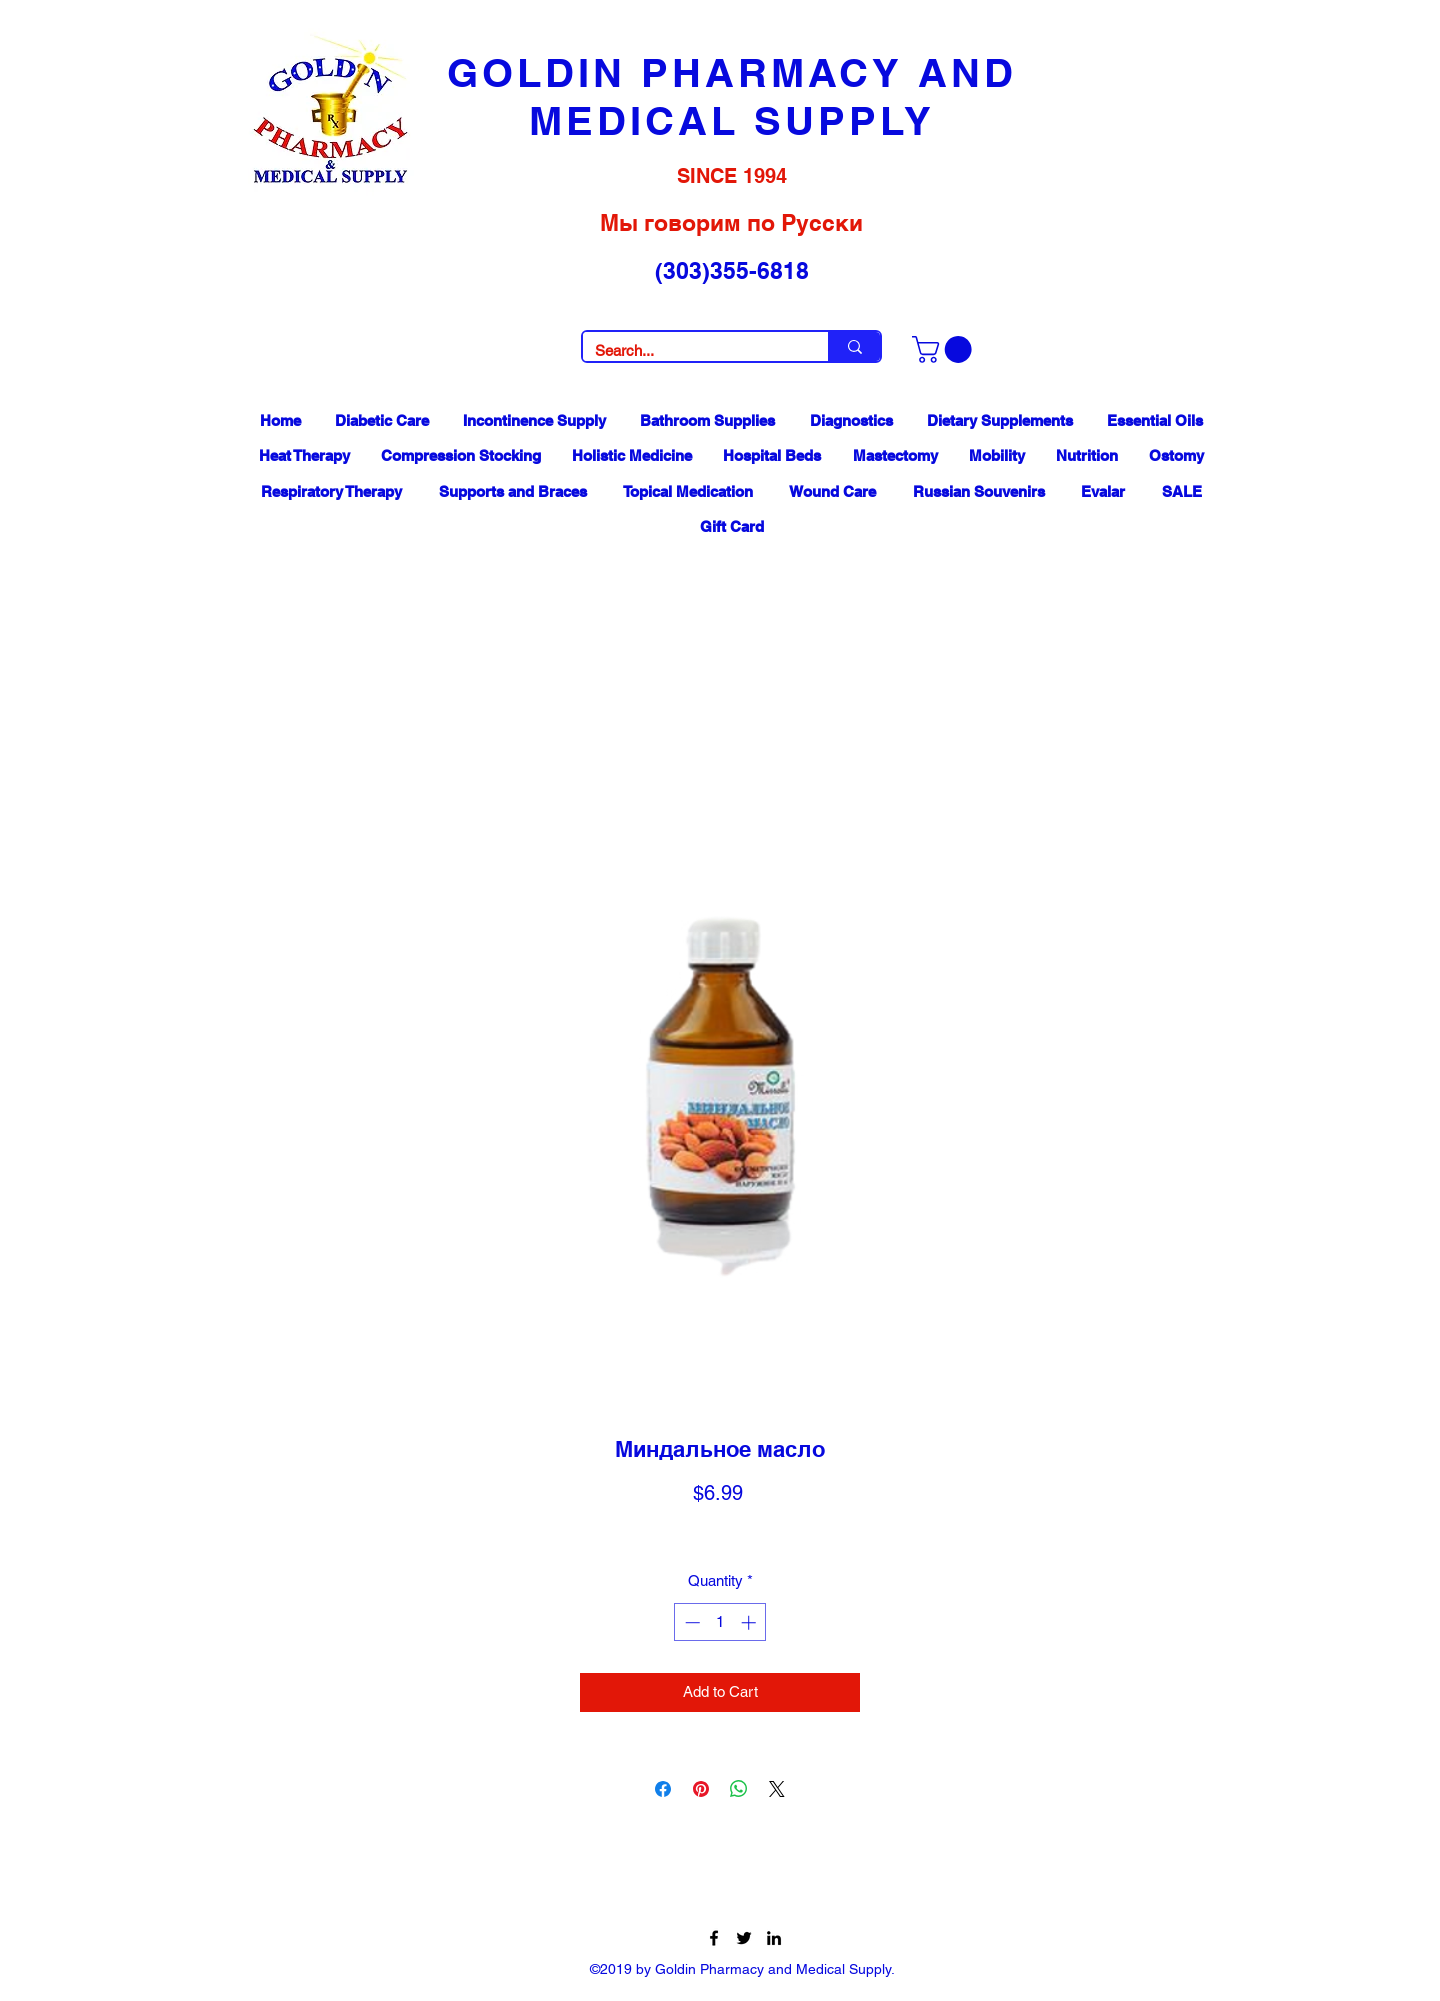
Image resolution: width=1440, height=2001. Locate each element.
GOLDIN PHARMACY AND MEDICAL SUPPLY (732, 96)
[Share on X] (777, 1789)
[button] (945, 349)
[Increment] (750, 1622)
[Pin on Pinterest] (701, 1789)
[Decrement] (690, 1622)
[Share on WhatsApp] (739, 1789)
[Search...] (690, 350)
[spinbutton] (720, 1622)
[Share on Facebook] (663, 1789)
